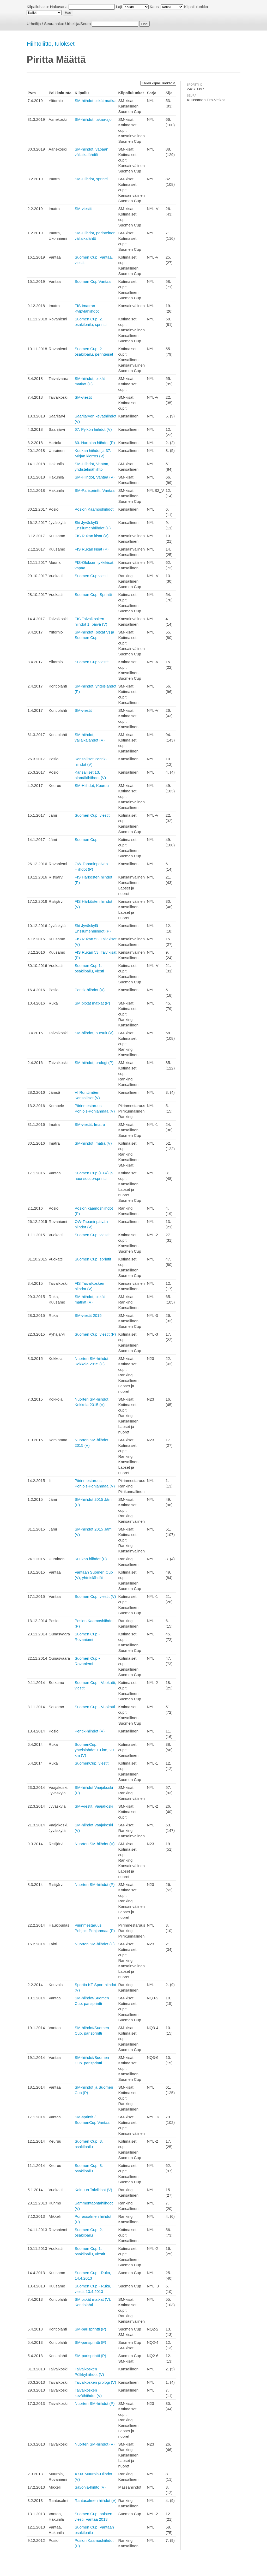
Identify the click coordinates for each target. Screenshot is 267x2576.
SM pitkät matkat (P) (92, 1003)
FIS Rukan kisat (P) (91, 549)
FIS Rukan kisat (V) (91, 536)
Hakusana (59, 6)
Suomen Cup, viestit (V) (95, 1596)
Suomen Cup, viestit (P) (95, 1334)
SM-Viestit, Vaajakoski (94, 1806)
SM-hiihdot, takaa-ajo (93, 119)
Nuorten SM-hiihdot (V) (94, 1844)
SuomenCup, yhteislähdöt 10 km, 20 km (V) (94, 1750)
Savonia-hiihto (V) (90, 2487)
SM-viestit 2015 (88, 1315)
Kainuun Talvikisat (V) (93, 2189)
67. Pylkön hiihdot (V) (93, 429)
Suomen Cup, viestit (92, 815)
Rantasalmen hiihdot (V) (96, 2500)
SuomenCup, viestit (91, 1763)
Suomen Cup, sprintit (93, 1259)
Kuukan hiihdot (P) (91, 1559)
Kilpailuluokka (196, 6)
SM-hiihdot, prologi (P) (94, 1062)
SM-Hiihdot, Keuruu (92, 785)
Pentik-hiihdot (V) (90, 990)
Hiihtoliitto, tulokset (50, 43)
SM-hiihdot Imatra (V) (93, 1143)
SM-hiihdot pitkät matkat (96, 100)
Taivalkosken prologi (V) (95, 2382)
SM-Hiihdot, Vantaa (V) (94, 477)
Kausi (155, 6)
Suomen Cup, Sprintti (93, 594)
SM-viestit (83, 208)
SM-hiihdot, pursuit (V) (94, 1033)
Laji (119, 6)
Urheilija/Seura (78, 23)
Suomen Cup (86, 839)
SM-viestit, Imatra (90, 1124)
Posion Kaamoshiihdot (94, 509)
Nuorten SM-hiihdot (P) (94, 1884)
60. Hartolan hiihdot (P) (95, 442)
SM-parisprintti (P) (90, 2329)
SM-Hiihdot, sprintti (91, 179)
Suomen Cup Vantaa (93, 281)
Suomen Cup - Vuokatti (95, 1707)
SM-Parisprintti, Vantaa (94, 490)
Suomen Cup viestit (91, 575)
